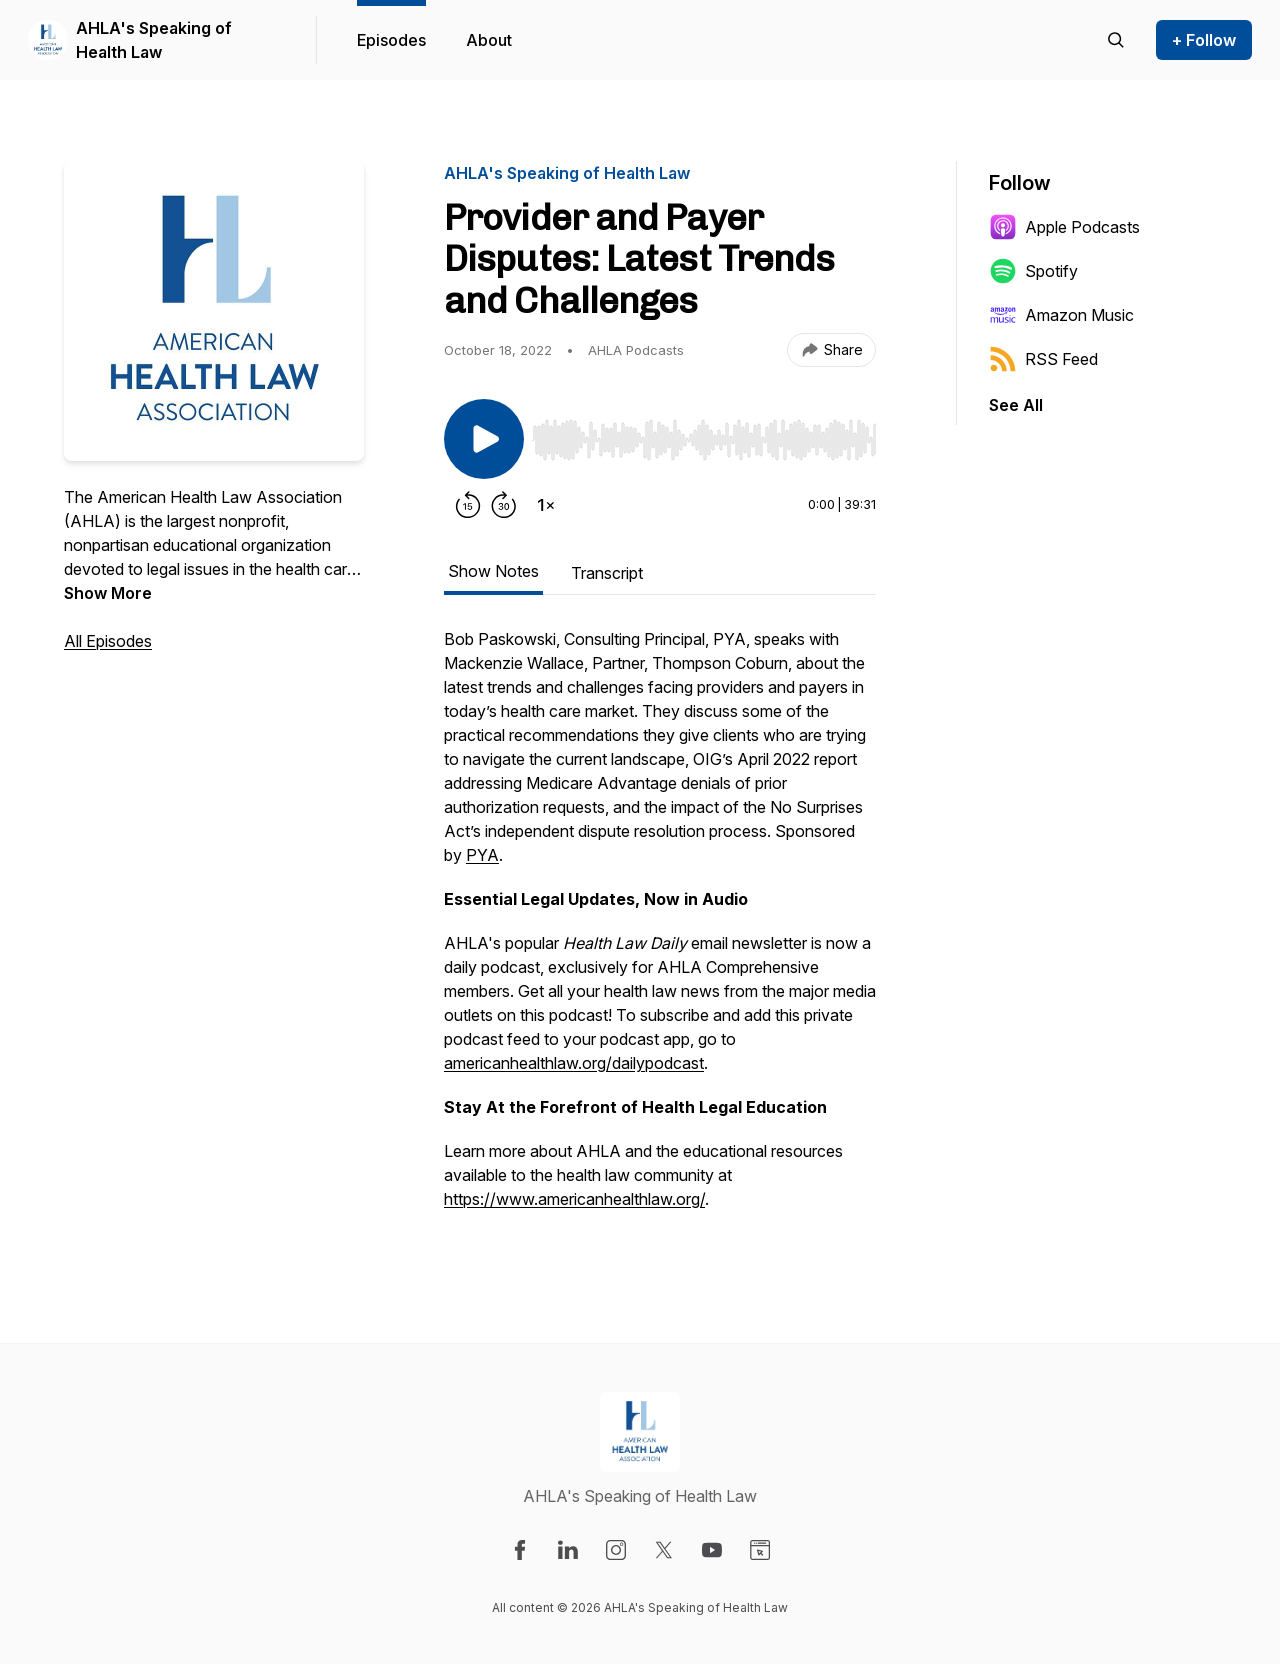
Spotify (1033, 271)
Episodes (391, 40)
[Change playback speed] (546, 505)
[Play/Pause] (484, 439)
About (489, 40)
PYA (482, 855)
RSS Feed (1043, 359)
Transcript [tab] (607, 573)
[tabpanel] (660, 929)
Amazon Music (1061, 315)
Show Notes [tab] (493, 571)
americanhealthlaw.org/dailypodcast (574, 1063)
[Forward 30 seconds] (504, 505)
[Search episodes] (1116, 40)
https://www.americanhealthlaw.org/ (574, 1199)
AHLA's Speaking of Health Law (154, 40)
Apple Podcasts (1064, 227)
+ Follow (1204, 40)
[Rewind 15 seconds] (468, 505)
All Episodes (108, 641)
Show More (108, 593)
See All (1016, 405)
